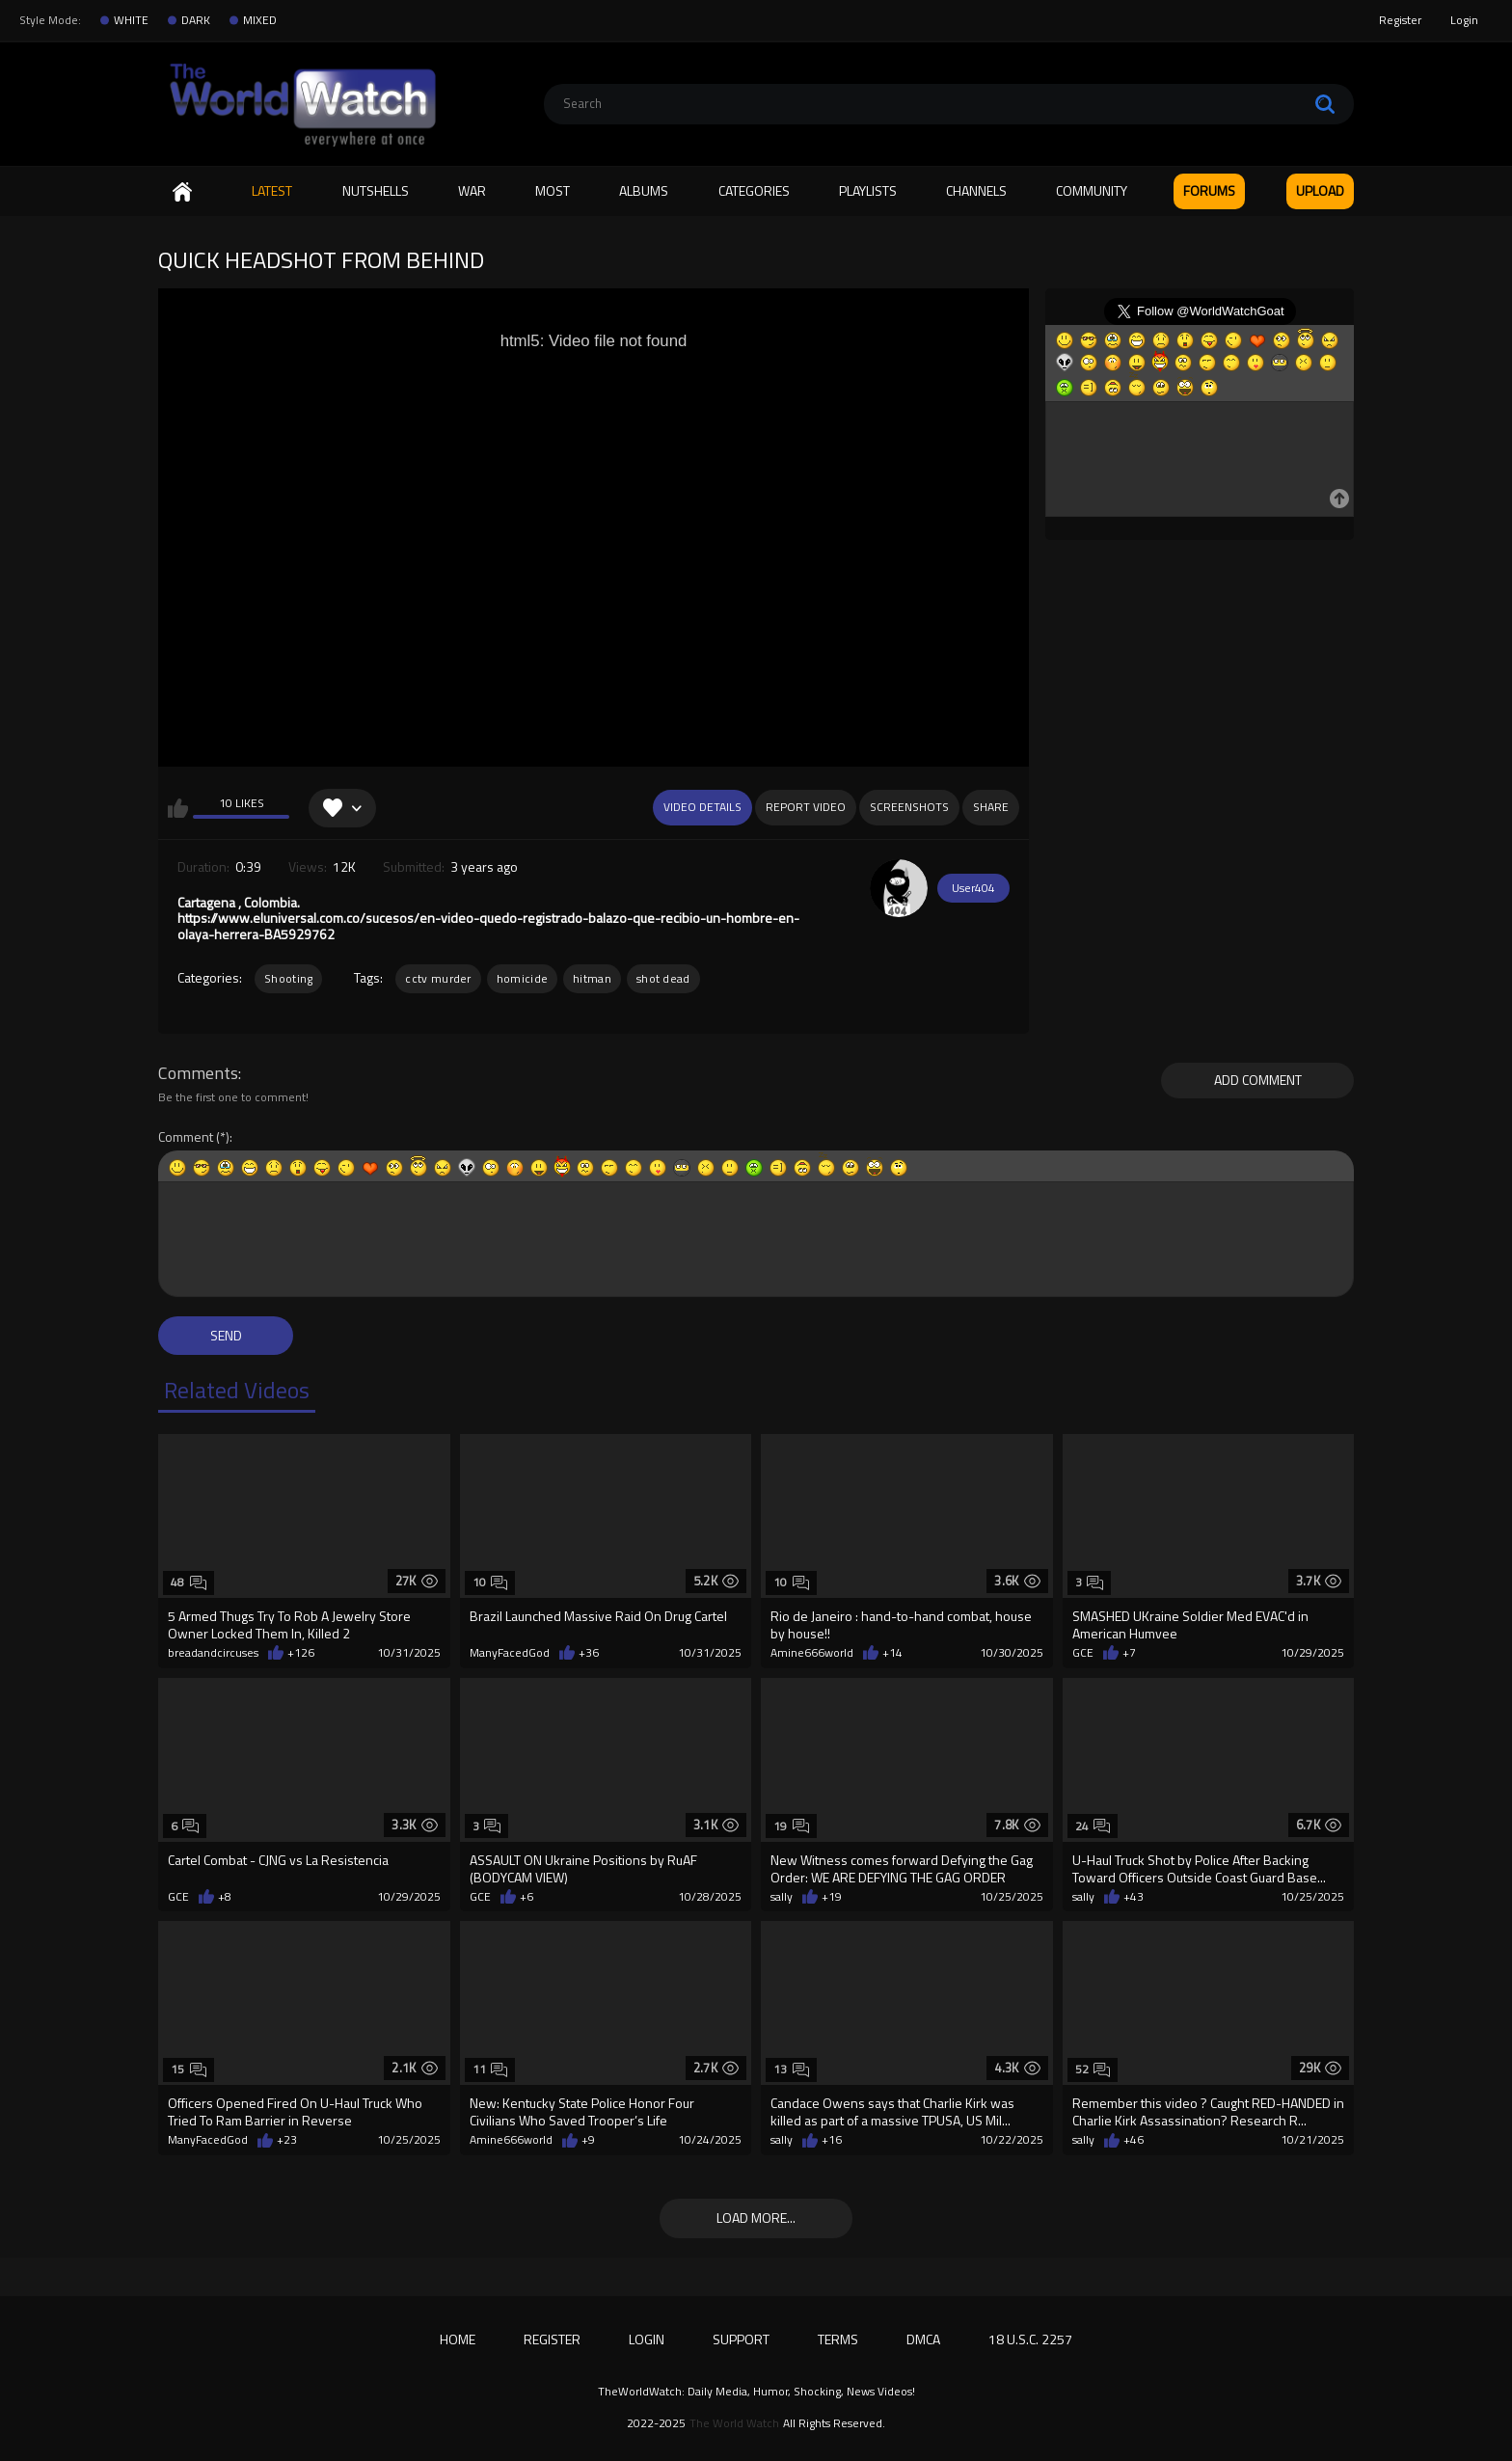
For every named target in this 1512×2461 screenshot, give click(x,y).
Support (741, 2339)
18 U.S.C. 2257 (1030, 2339)
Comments (198, 1073)
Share (991, 807)
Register (1400, 20)
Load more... (756, 2217)
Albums (643, 190)
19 (791, 1826)
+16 (832, 2140)
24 (1093, 1826)
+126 (300, 1653)
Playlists (868, 190)
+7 (1129, 1653)
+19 (832, 1897)
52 (1093, 2069)
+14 (892, 1653)
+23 (287, 2140)
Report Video (806, 807)
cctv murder (438, 978)
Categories (754, 190)
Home (182, 191)
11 (490, 2069)
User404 (973, 888)
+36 (589, 1653)
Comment (185, 1137)
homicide (522, 978)
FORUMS (1209, 190)
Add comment (1258, 1079)
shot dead (663, 978)
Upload (1320, 190)
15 (188, 2069)
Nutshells (375, 190)
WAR (472, 190)
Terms (838, 2339)
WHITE (131, 20)
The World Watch (734, 2423)
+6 (526, 1897)
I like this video (178, 808)
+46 (1133, 2140)
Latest (272, 190)
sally (781, 1897)
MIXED (260, 20)
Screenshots (909, 807)
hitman (592, 978)
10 (490, 1582)
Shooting (288, 978)
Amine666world (811, 1653)
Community (1091, 190)
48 (188, 1582)
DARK (195, 20)
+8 (224, 1897)
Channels (976, 190)
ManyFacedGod (510, 1653)
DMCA (923, 2339)
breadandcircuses (213, 1653)
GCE (1083, 1653)
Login (1464, 20)
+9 (588, 2140)
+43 (1133, 1897)
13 (791, 2069)
